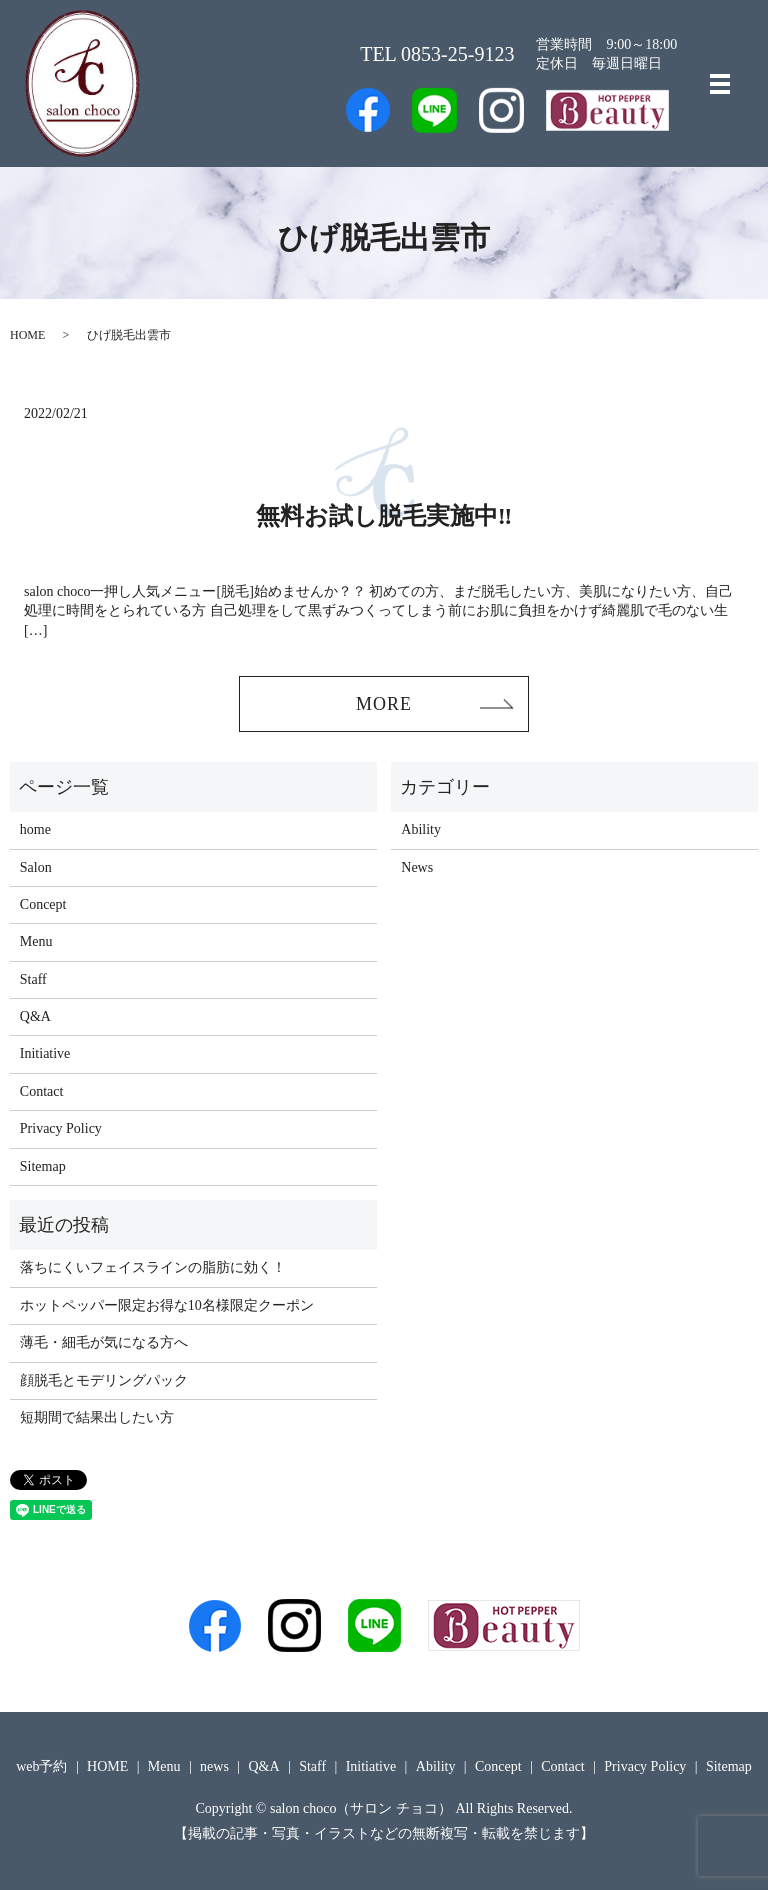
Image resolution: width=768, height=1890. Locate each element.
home (35, 829)
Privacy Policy (61, 1128)
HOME (27, 335)
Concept (43, 904)
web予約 (41, 1767)
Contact (42, 1091)
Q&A (35, 1016)
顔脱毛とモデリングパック (104, 1380)
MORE (384, 704)
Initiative (45, 1054)
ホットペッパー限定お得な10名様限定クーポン (167, 1305)
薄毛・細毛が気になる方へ (104, 1342)
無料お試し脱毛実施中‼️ (384, 516)
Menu (36, 941)
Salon (36, 867)
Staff (33, 979)
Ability (421, 829)
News (417, 867)
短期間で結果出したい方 (97, 1417)
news (214, 1767)
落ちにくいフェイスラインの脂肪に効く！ (153, 1268)
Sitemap (43, 1166)
